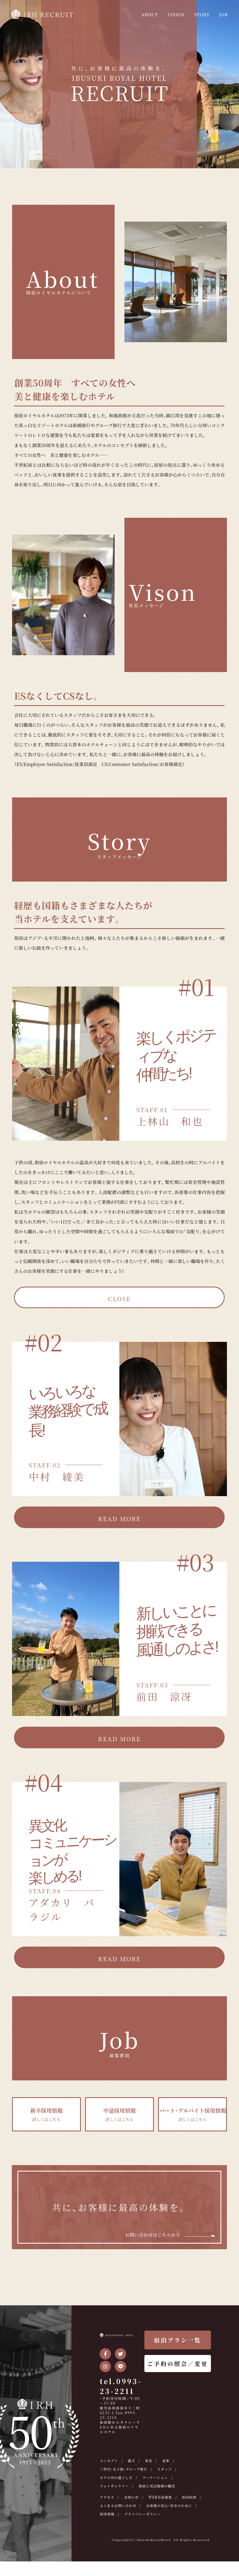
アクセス (108, 2503)
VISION (167, 14)
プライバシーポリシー (120, 2528)
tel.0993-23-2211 (120, 2392)
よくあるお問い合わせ (146, 2511)
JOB (222, 14)
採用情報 (168, 2520)
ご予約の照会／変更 (177, 2370)
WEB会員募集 (165, 2503)
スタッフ (171, 2475)
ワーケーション (160, 2483)
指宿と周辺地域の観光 (162, 2492)
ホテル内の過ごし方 (118, 2483)
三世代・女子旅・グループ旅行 (126, 2475)
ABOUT (136, 14)
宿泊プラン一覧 (177, 2346)
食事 (170, 2466)
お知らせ (134, 2503)
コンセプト (110, 2466)
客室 (152, 2466)
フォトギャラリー (116, 2492)
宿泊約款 (108, 2511)
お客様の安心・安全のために (125, 2520)
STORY (197, 14)
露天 (134, 2466)
